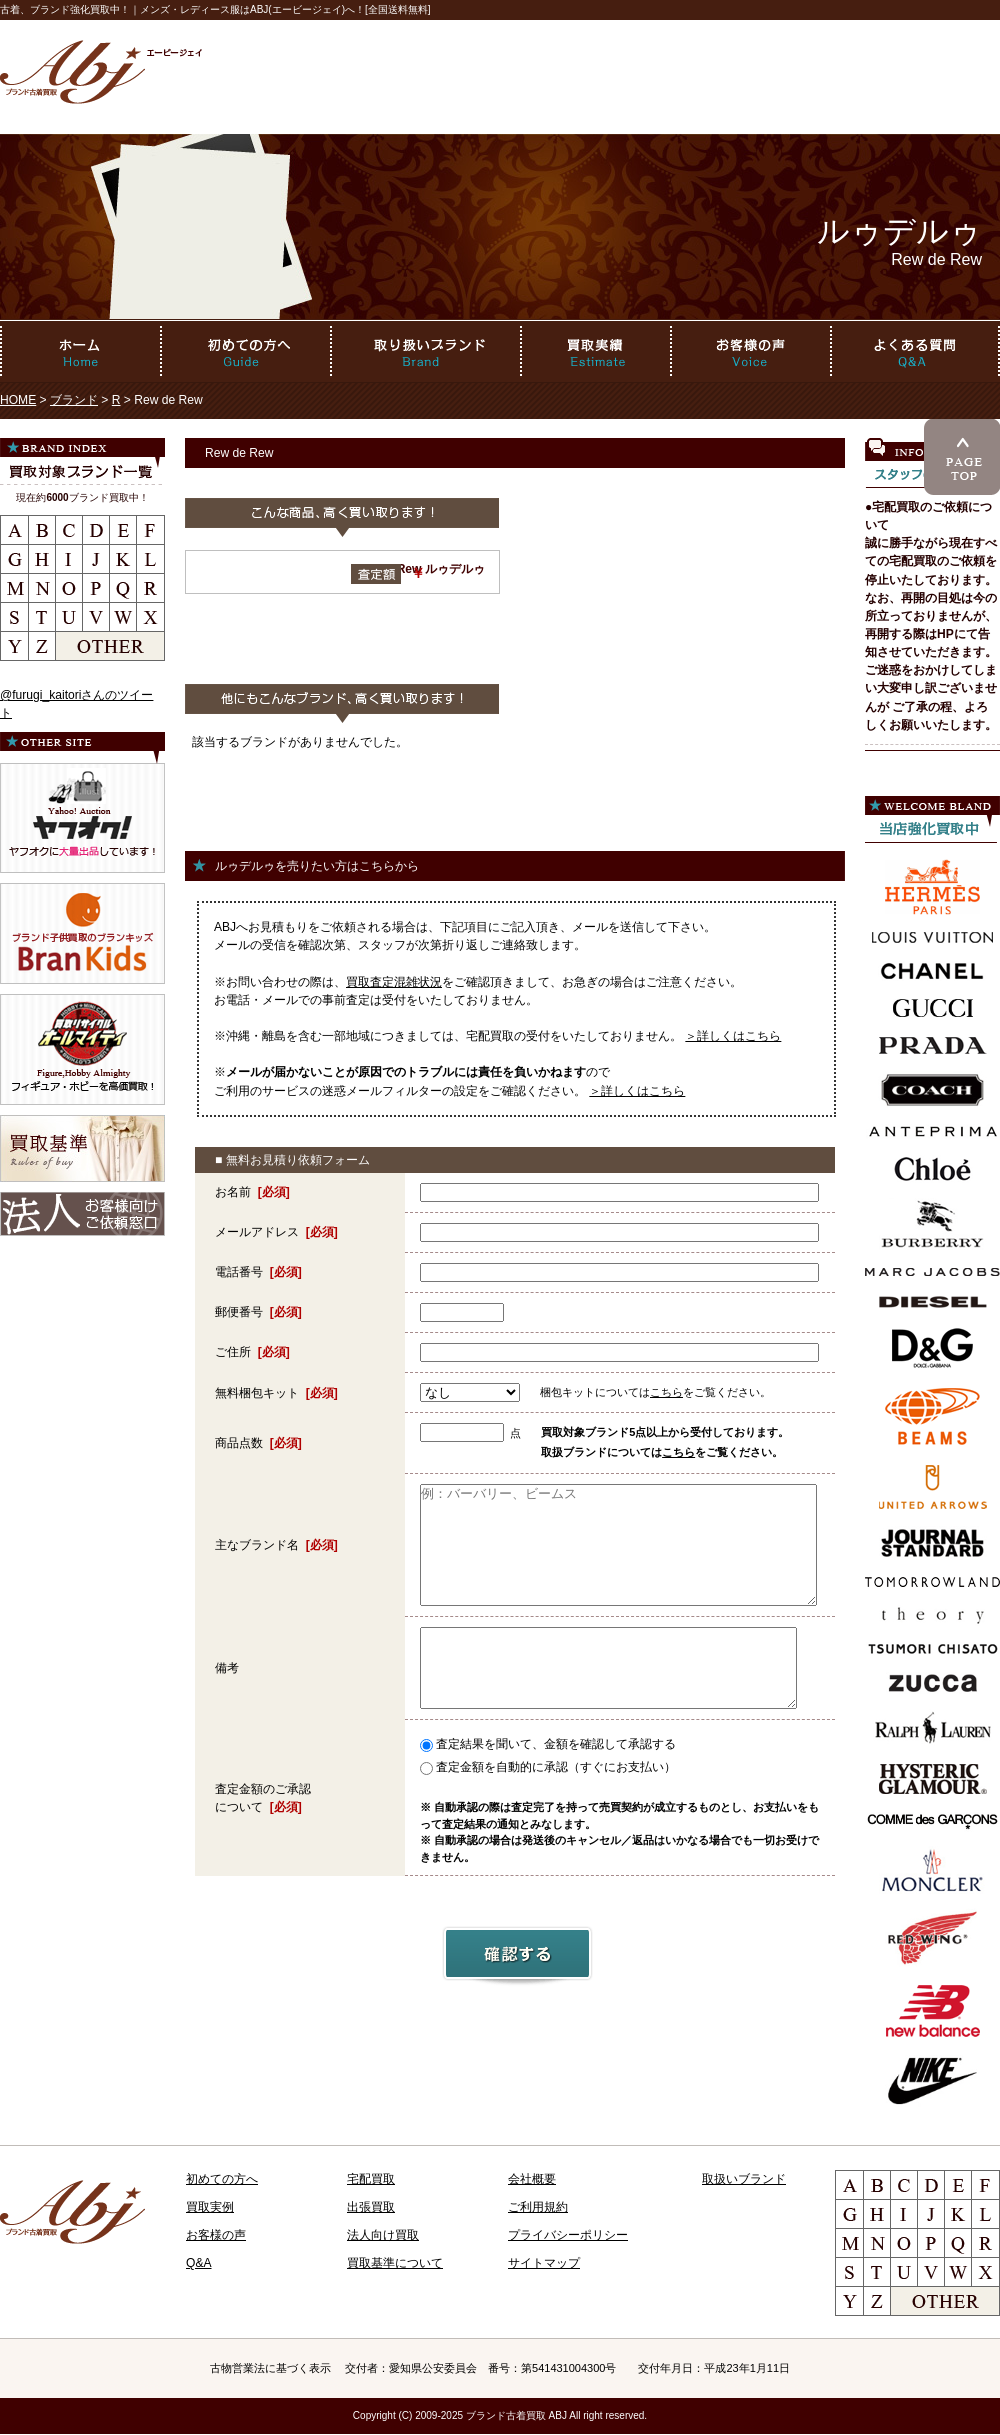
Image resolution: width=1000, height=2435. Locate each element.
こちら (666, 1392)
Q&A (199, 2263)
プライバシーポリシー (568, 2235)
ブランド (74, 400)
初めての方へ (222, 2179)
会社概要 (532, 2179)
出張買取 (371, 2207)
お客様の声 (216, 2235)
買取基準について (395, 2263)
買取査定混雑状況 (394, 982)
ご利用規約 (538, 2207)
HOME (18, 400)
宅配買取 (371, 2179)
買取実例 (210, 2207)
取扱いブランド (744, 2179)
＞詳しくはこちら (733, 1036)
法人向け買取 (383, 2235)
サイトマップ (544, 2263)
